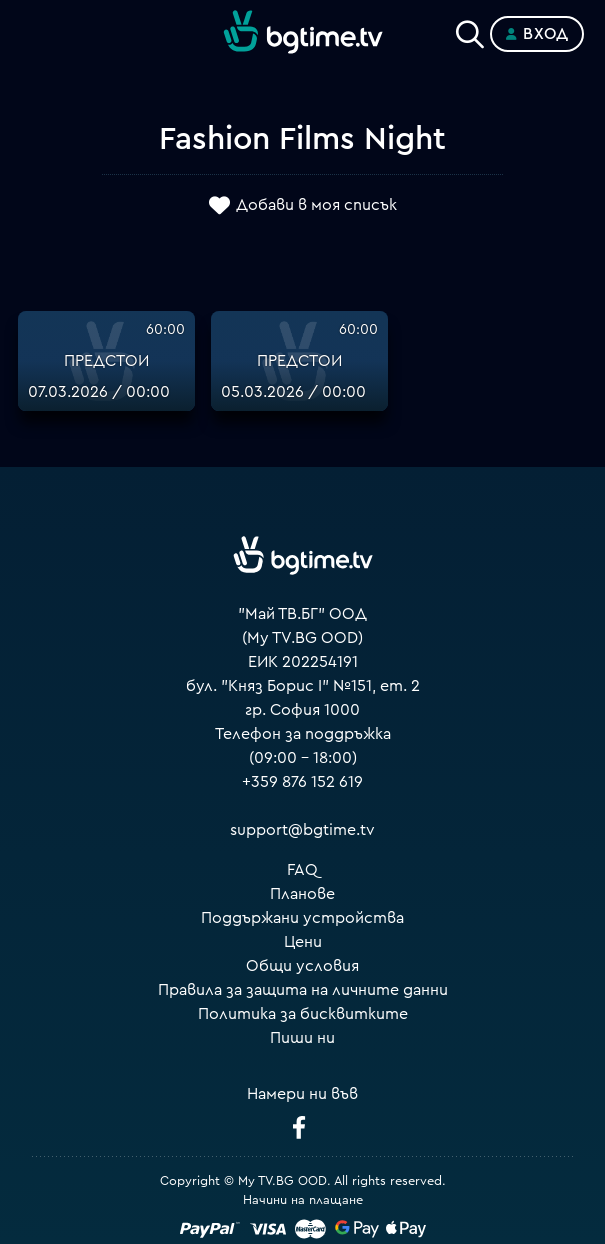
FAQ (302, 870)
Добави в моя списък (316, 206)
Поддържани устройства (302, 918)
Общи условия (302, 966)
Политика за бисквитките (303, 1014)
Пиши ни (302, 1038)
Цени (303, 942)
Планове (302, 894)
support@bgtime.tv (302, 830)
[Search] (470, 30)
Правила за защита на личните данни (303, 990)
